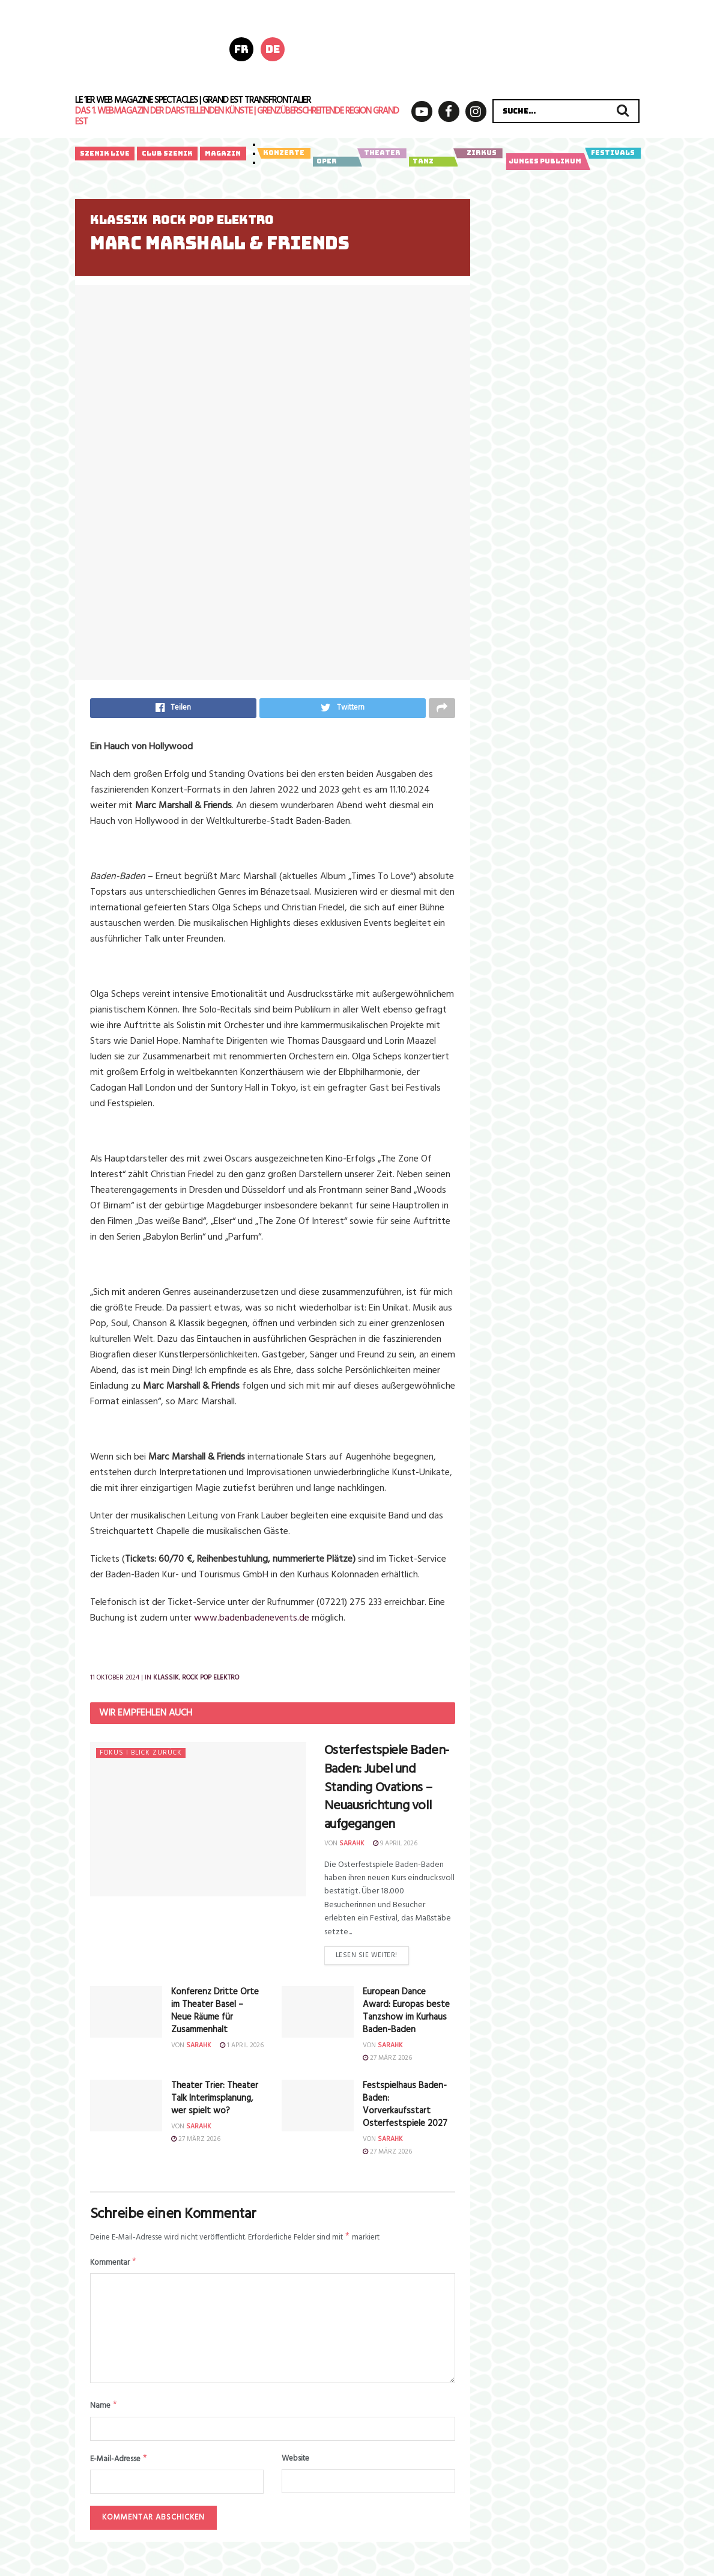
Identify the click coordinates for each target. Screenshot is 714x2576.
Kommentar (114, 2269)
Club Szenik (167, 153)
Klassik (119, 220)
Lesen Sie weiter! (367, 1960)
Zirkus (478, 153)
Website (295, 2467)
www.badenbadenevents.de (251, 1621)
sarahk (352, 1846)
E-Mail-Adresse (119, 2468)
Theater (382, 153)
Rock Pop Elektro (213, 220)
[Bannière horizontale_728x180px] (482, 48)
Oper (336, 161)
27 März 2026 (387, 2063)
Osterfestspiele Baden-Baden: (386, 1790)
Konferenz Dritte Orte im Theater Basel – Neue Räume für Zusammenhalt (215, 2016)
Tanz (432, 161)
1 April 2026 (242, 2050)
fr (241, 49)
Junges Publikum (545, 161)
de (272, 49)
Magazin (223, 153)
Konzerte (283, 153)
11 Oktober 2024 (114, 1680)
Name (104, 2414)
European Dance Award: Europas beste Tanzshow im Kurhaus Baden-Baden (406, 2016)
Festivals (613, 153)
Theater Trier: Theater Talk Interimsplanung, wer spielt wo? (214, 2103)
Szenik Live (105, 153)
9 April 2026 (395, 1846)
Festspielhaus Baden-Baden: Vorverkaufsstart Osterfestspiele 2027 (405, 2109)
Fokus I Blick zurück (141, 1756)
